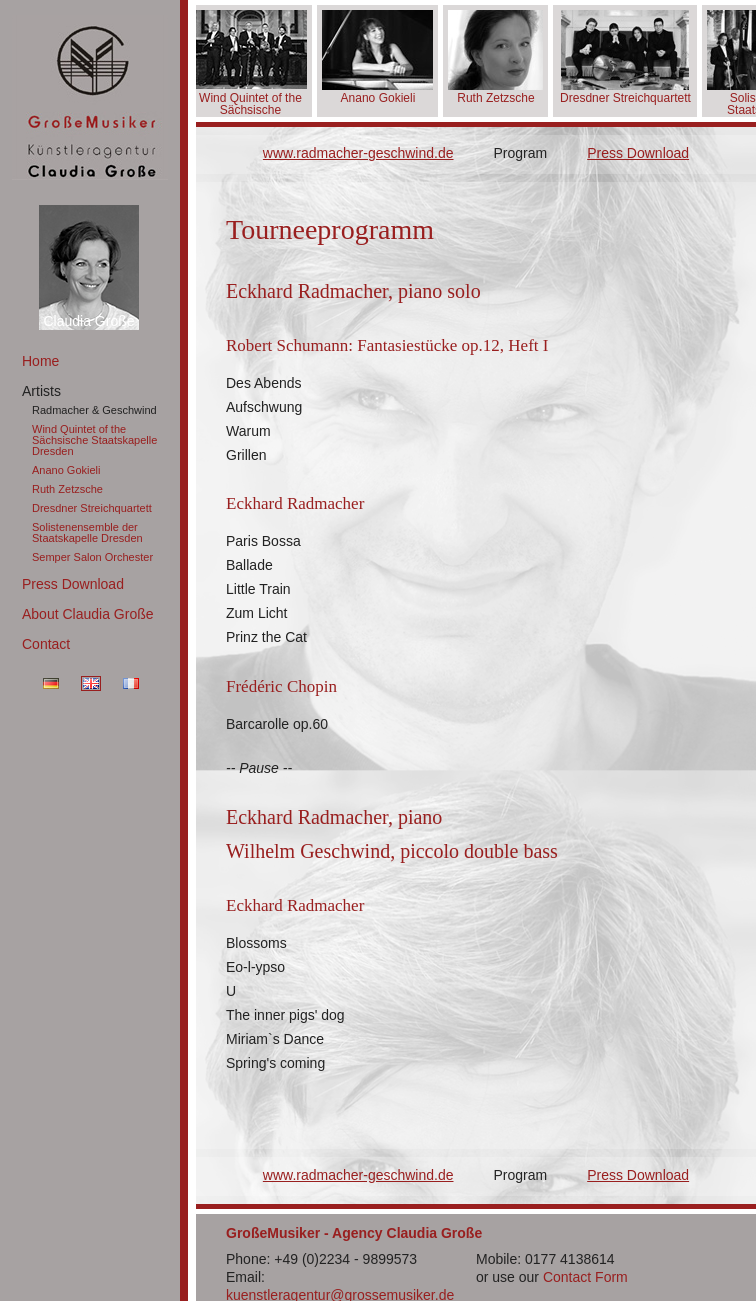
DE (51, 683)
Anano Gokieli (66, 470)
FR (131, 683)
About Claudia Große (88, 614)
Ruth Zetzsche (67, 489)
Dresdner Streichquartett (92, 508)
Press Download (73, 584)
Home (40, 361)
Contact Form (585, 1277)
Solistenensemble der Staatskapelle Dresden (87, 532)
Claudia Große (88, 321)
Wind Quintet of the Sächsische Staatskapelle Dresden (94, 440)
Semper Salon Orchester (92, 557)
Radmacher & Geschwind (94, 410)
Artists (41, 391)
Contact (46, 644)
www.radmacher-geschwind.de (358, 153)
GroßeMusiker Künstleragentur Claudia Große (90, 97)
